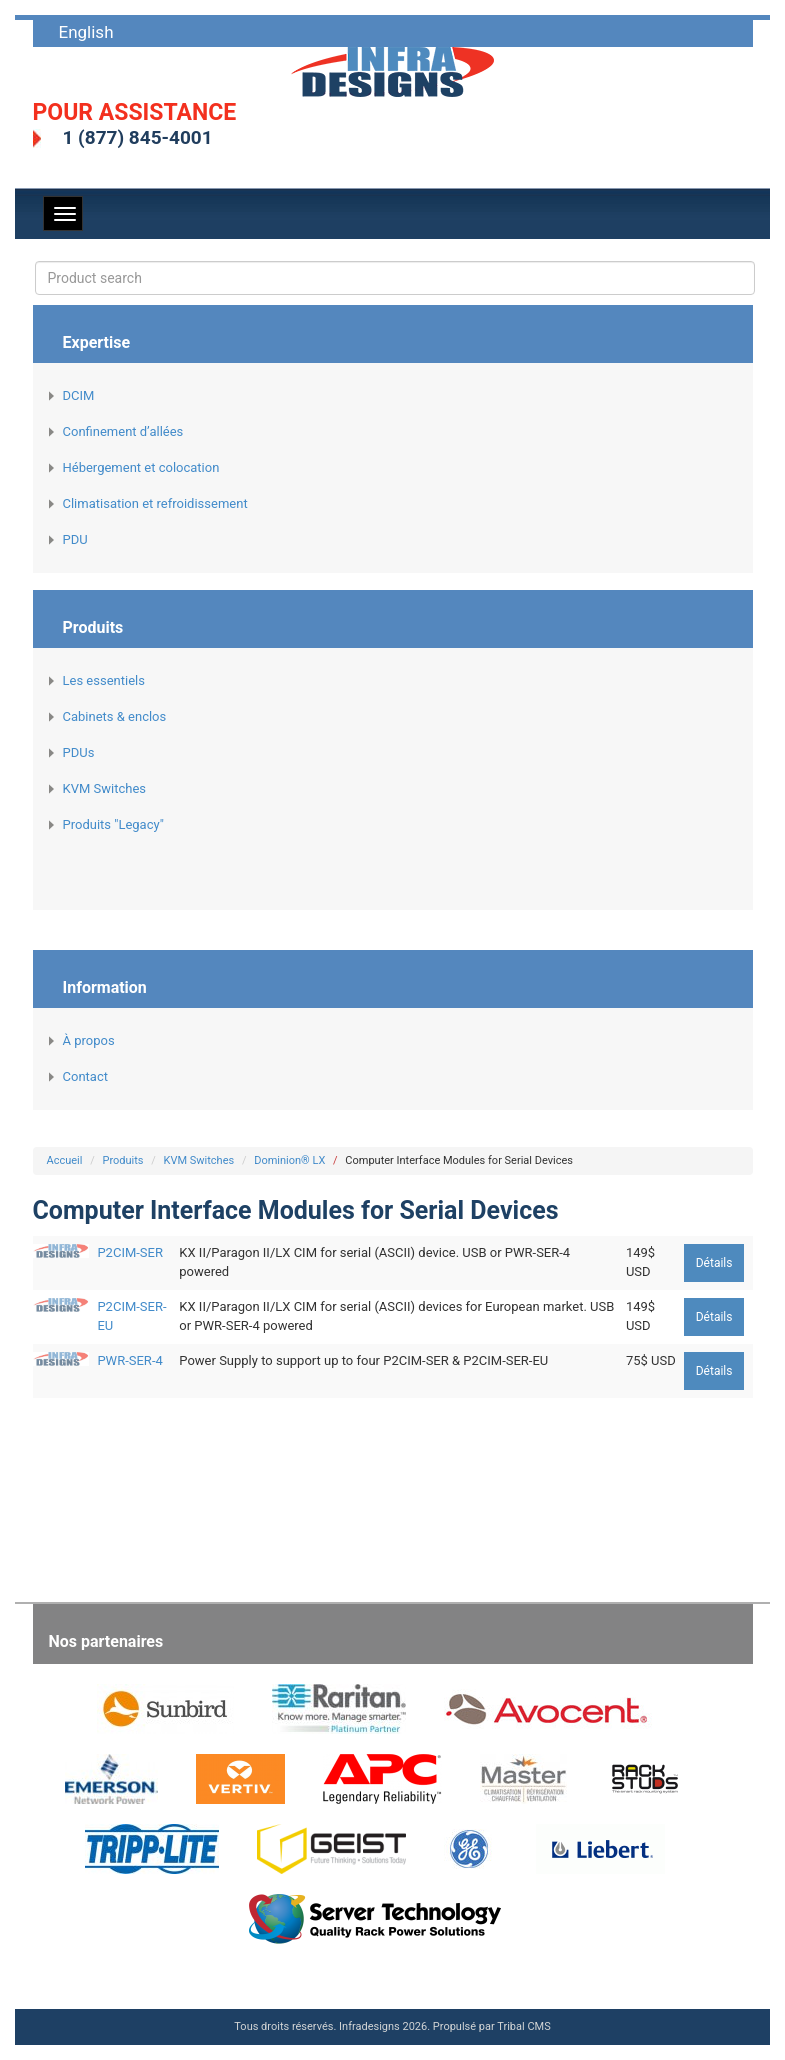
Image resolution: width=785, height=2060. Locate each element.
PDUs (79, 752)
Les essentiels (104, 680)
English (86, 32)
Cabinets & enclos (115, 716)
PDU (75, 539)
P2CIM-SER (130, 1252)
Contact (85, 1076)
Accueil (65, 1160)
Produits (122, 1160)
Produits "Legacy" (113, 824)
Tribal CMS (523, 2026)
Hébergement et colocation (141, 467)
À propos (89, 1040)
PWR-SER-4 (129, 1360)
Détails (714, 1263)
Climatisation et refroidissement (155, 503)
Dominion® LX (289, 1160)
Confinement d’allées (123, 431)
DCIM (79, 395)
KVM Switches (104, 788)
